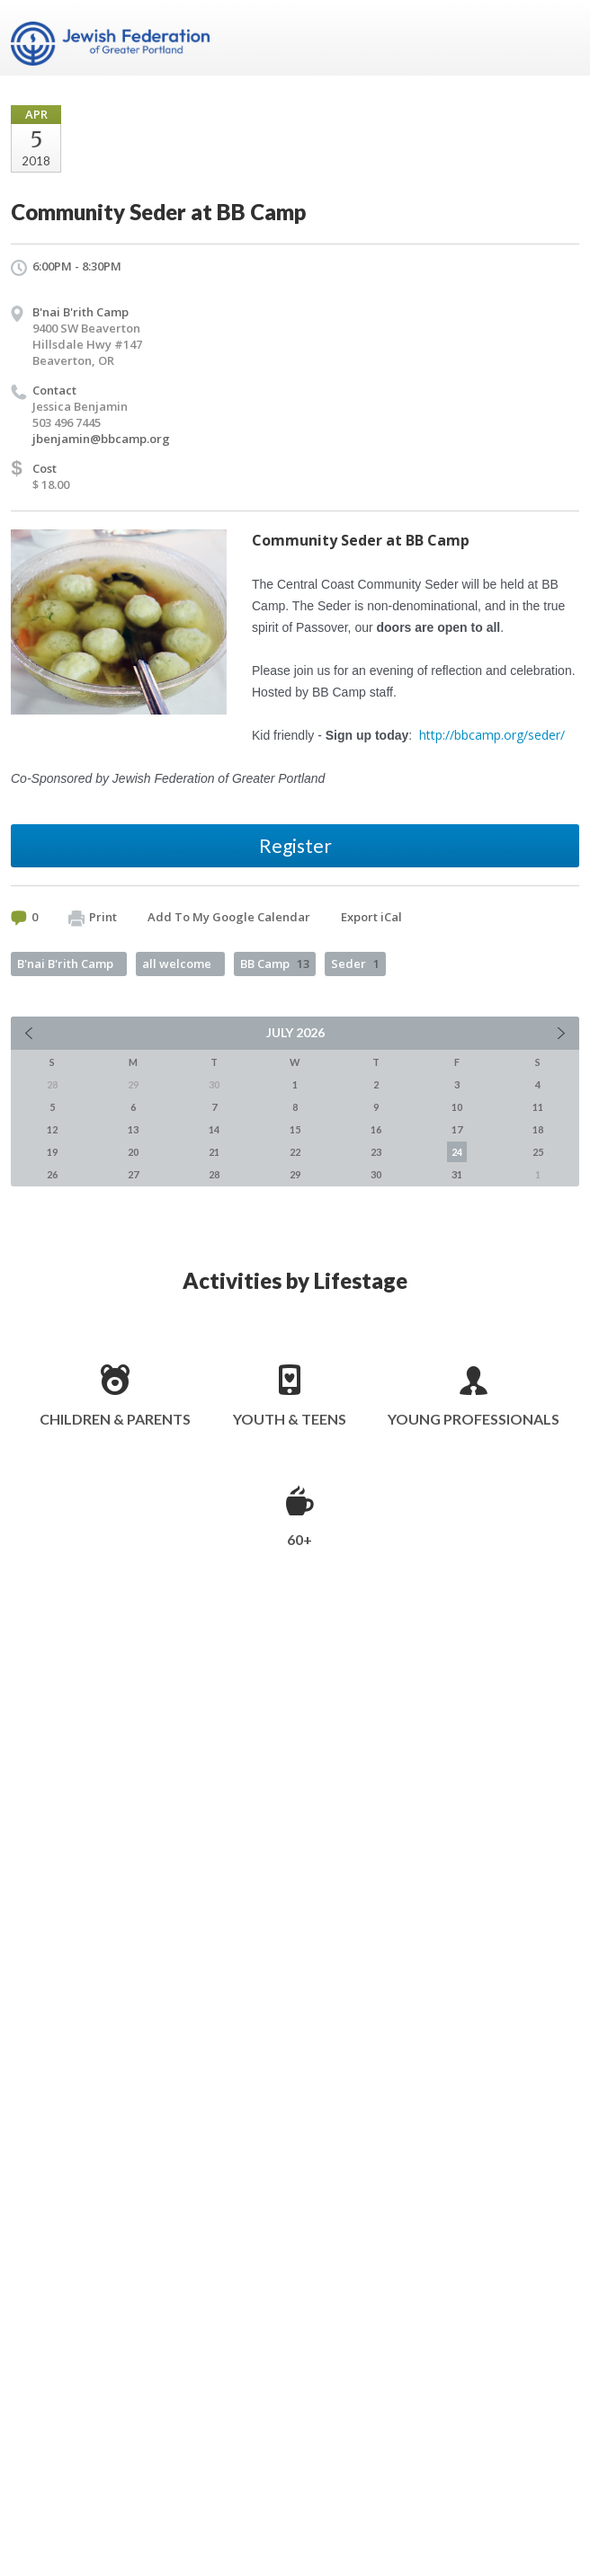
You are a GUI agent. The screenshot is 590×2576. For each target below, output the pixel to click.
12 (52, 1129)
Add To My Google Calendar (229, 917)
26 (52, 1174)
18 (537, 1129)
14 (214, 1129)
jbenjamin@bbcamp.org (101, 439)
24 (456, 1152)
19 (52, 1152)
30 (376, 1174)
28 (214, 1174)
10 (456, 1107)
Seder (355, 963)
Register (295, 845)
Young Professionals (473, 1418)
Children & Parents (115, 1418)
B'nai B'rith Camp (80, 312)
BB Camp (274, 963)
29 (295, 1174)
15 (295, 1129)
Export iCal (371, 917)
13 (133, 1129)
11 (537, 1107)
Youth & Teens (289, 1418)
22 (295, 1152)
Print (92, 918)
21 (214, 1152)
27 (133, 1174)
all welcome (176, 963)
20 (133, 1152)
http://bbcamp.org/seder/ (492, 734)
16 (376, 1129)
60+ (299, 1539)
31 (456, 1174)
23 (376, 1152)
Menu (558, 38)
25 (537, 1152)
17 (456, 1129)
